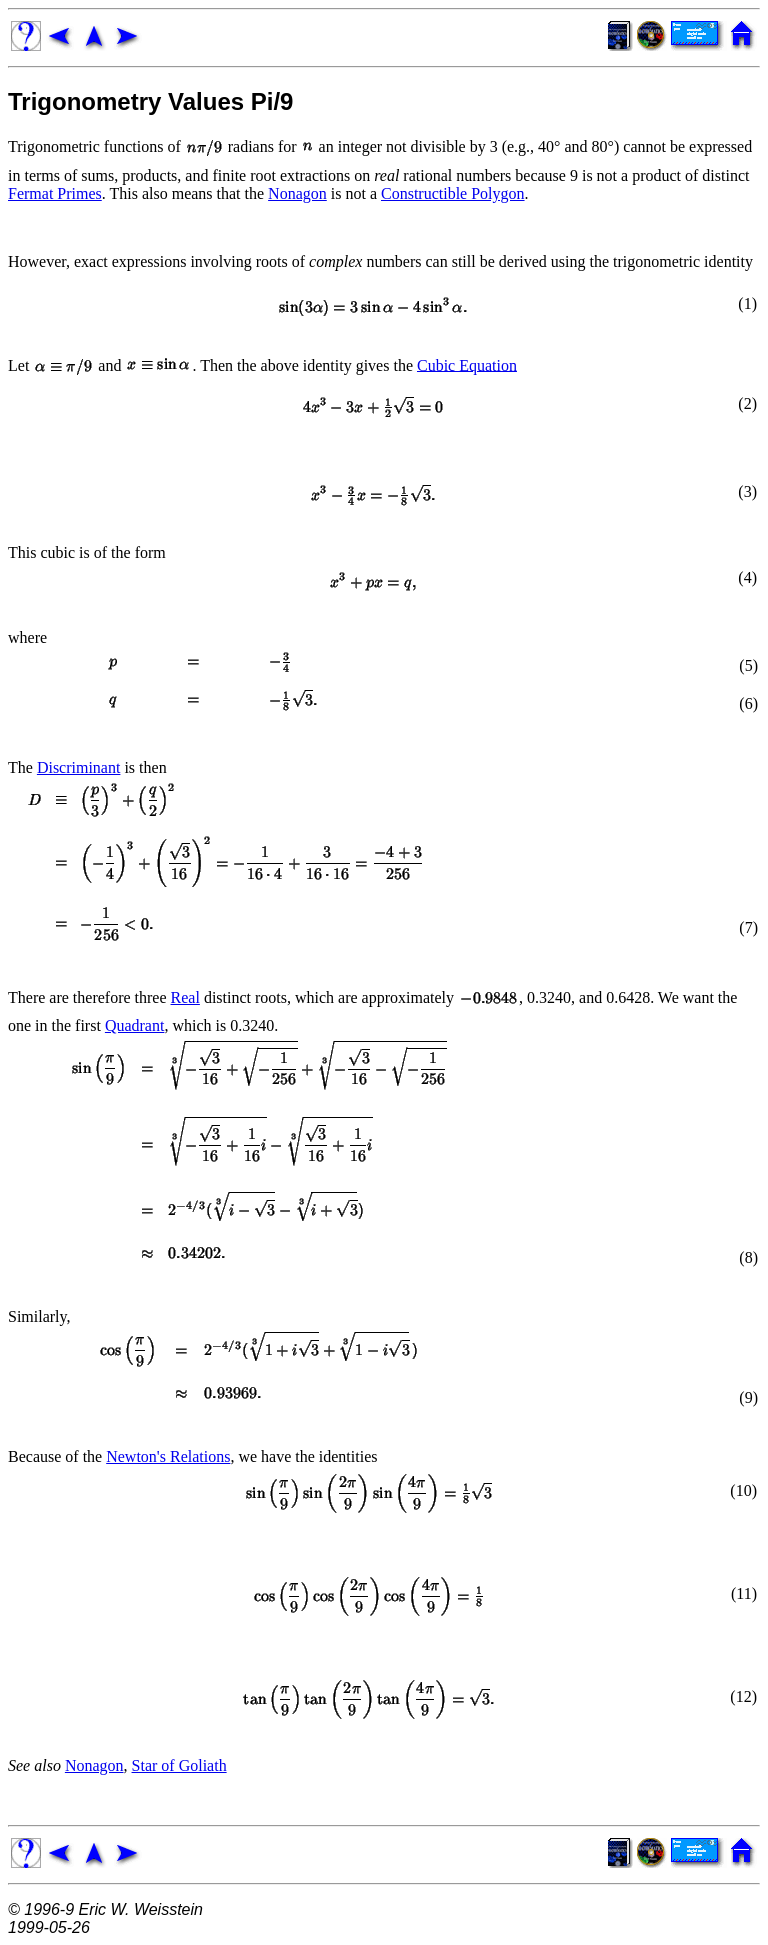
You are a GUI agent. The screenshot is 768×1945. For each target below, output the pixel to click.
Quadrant (135, 1025)
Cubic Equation (467, 364)
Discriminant (79, 767)
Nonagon (297, 193)
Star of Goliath (179, 1765)
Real (185, 997)
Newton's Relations (168, 1456)
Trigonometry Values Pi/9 (150, 101)
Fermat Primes (55, 193)
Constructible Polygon (453, 193)
